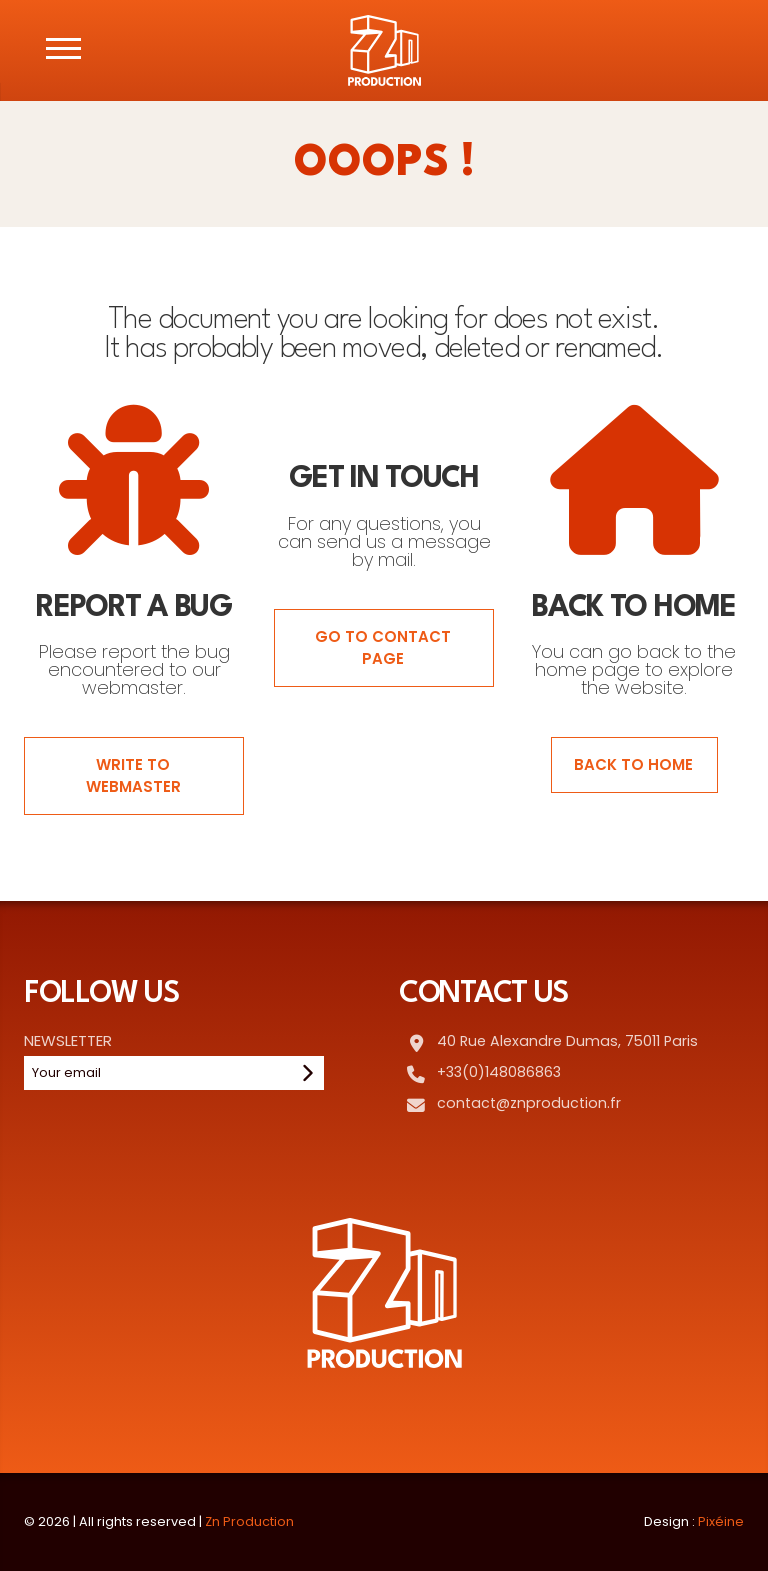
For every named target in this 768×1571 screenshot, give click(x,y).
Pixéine (721, 1521)
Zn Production (249, 1521)
